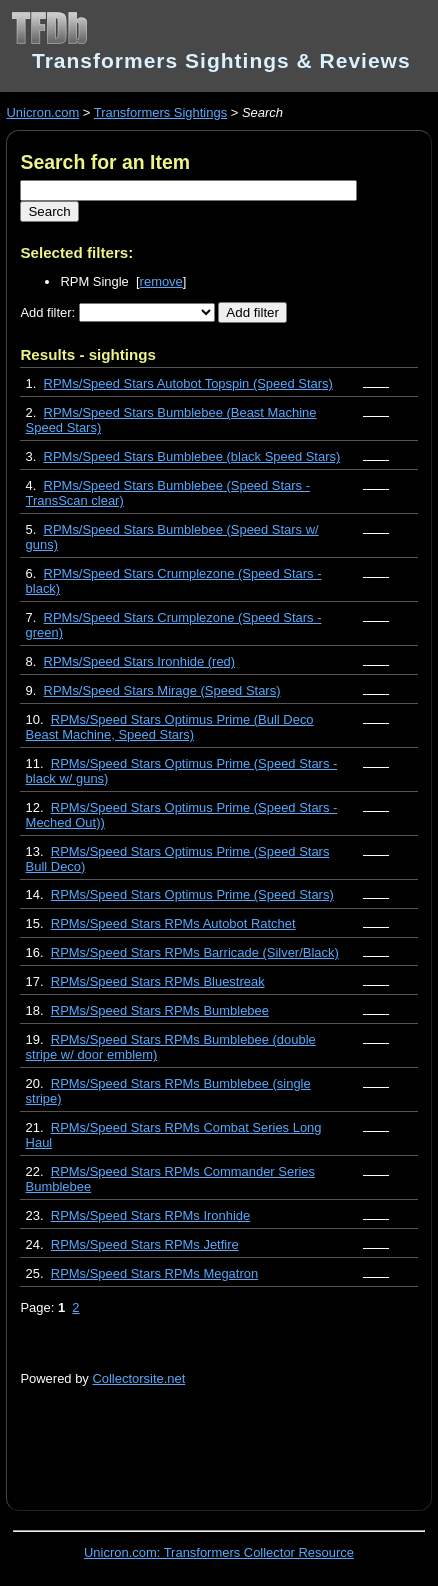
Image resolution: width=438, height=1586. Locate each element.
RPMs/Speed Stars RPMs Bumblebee (160, 1010)
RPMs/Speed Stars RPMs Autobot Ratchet (173, 923)
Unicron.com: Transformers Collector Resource (219, 1552)
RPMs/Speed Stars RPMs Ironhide (150, 1215)
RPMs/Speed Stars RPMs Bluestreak (158, 981)
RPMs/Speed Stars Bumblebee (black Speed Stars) (192, 456)
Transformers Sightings (160, 112)
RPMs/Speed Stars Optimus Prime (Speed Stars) (192, 894)
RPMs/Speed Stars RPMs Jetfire (145, 1244)
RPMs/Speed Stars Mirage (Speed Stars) (162, 690)
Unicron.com (42, 112)
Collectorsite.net (138, 1378)
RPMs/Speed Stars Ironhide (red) (140, 661)
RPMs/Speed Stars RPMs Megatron (154, 1273)
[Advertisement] (228, 1437)
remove (161, 281)
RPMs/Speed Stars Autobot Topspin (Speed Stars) (188, 383)
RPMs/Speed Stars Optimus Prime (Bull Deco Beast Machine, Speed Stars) (170, 727)
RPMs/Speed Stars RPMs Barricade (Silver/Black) (195, 952)
